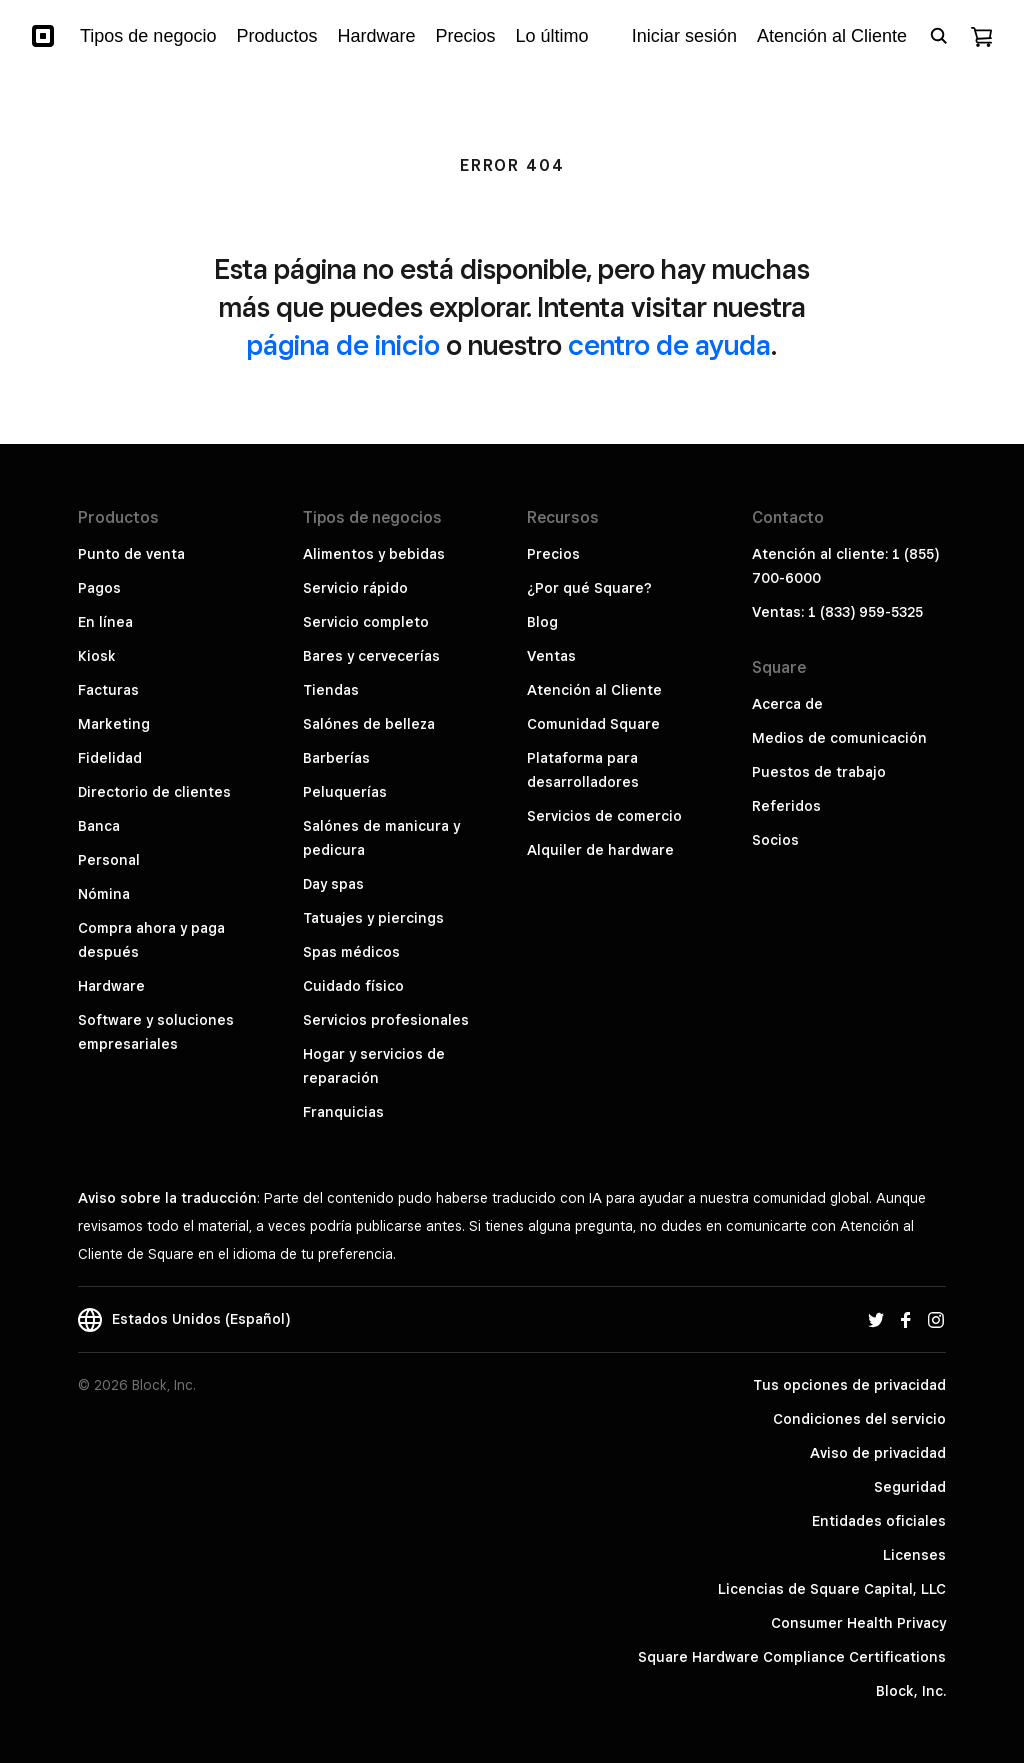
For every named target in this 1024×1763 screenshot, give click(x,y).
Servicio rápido (355, 588)
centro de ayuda (669, 344)
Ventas (551, 656)
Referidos (786, 806)
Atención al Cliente (594, 690)
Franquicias (343, 1112)
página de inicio (343, 344)
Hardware (111, 986)
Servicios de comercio (604, 816)
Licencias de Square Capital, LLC (832, 1589)
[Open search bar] (939, 36)
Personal (109, 860)
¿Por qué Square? (589, 588)
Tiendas (331, 690)
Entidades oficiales (879, 1521)
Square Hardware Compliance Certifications (792, 1657)
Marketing (114, 724)
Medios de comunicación (839, 738)
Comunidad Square (593, 724)
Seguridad (910, 1487)
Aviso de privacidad (878, 1453)
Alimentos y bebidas (374, 554)
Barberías (336, 758)
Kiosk (97, 656)
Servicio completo (366, 622)
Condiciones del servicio (859, 1419)
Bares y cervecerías (371, 656)
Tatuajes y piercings (373, 918)
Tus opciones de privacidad (849, 1385)
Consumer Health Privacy (858, 1623)
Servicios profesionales (386, 1020)
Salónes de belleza (369, 724)
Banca (99, 826)
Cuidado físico (353, 986)
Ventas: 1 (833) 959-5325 (837, 612)
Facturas (108, 690)
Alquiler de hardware (600, 850)
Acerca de (787, 704)
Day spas (333, 884)
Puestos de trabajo (819, 772)
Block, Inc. (911, 1691)
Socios (775, 840)
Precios (553, 554)
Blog (542, 622)
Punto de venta (131, 554)
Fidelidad (110, 758)
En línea (105, 622)
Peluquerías (345, 792)
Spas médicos (351, 952)
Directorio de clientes (154, 792)
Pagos (99, 588)
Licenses (914, 1555)
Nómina (104, 894)
